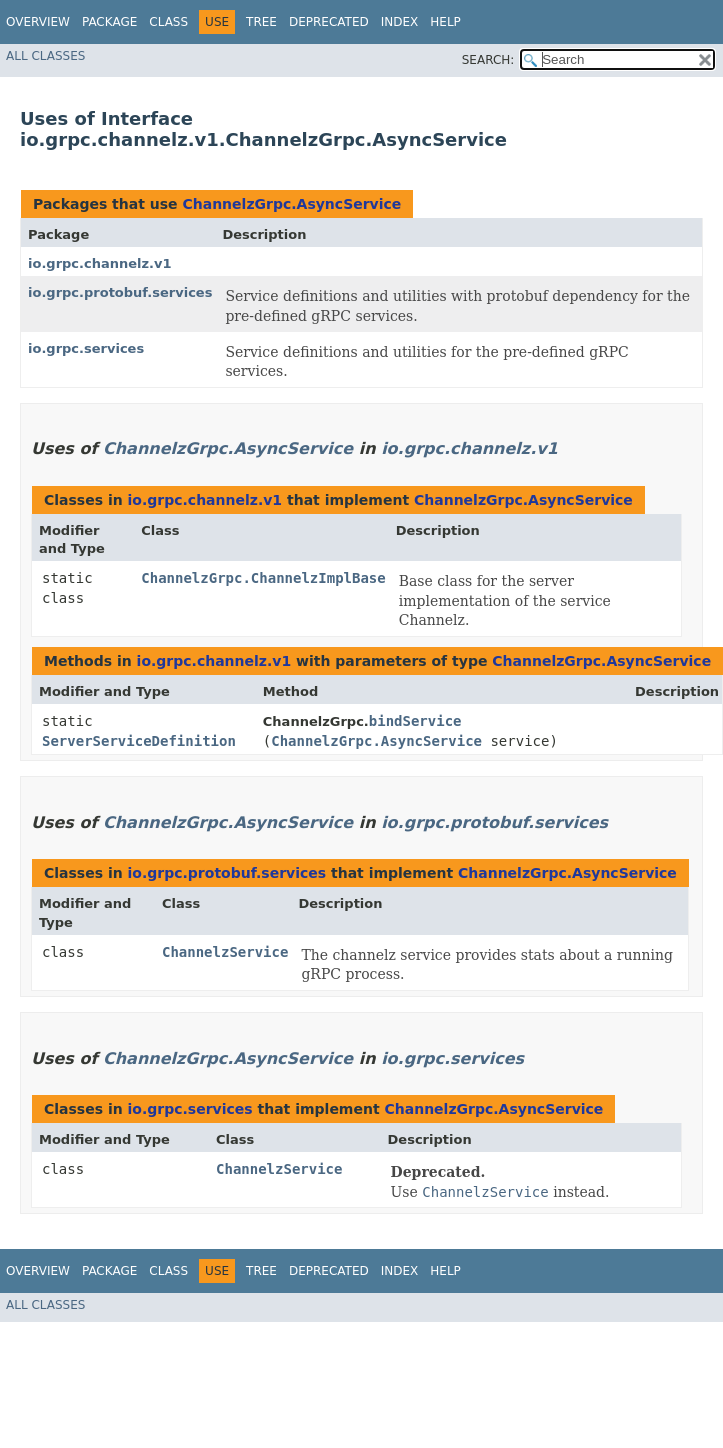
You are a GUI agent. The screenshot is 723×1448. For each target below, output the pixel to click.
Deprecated (329, 22)
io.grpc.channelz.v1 (100, 263)
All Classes (45, 56)
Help (445, 22)
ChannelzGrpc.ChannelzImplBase (263, 578)
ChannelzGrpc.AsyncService (291, 204)
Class (168, 22)
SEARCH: (488, 60)
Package (109, 22)
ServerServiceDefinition (139, 741)
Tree (261, 22)
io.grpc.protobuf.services (120, 292)
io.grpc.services (86, 348)
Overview (38, 22)
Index (400, 22)
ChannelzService (225, 952)
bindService (415, 721)
